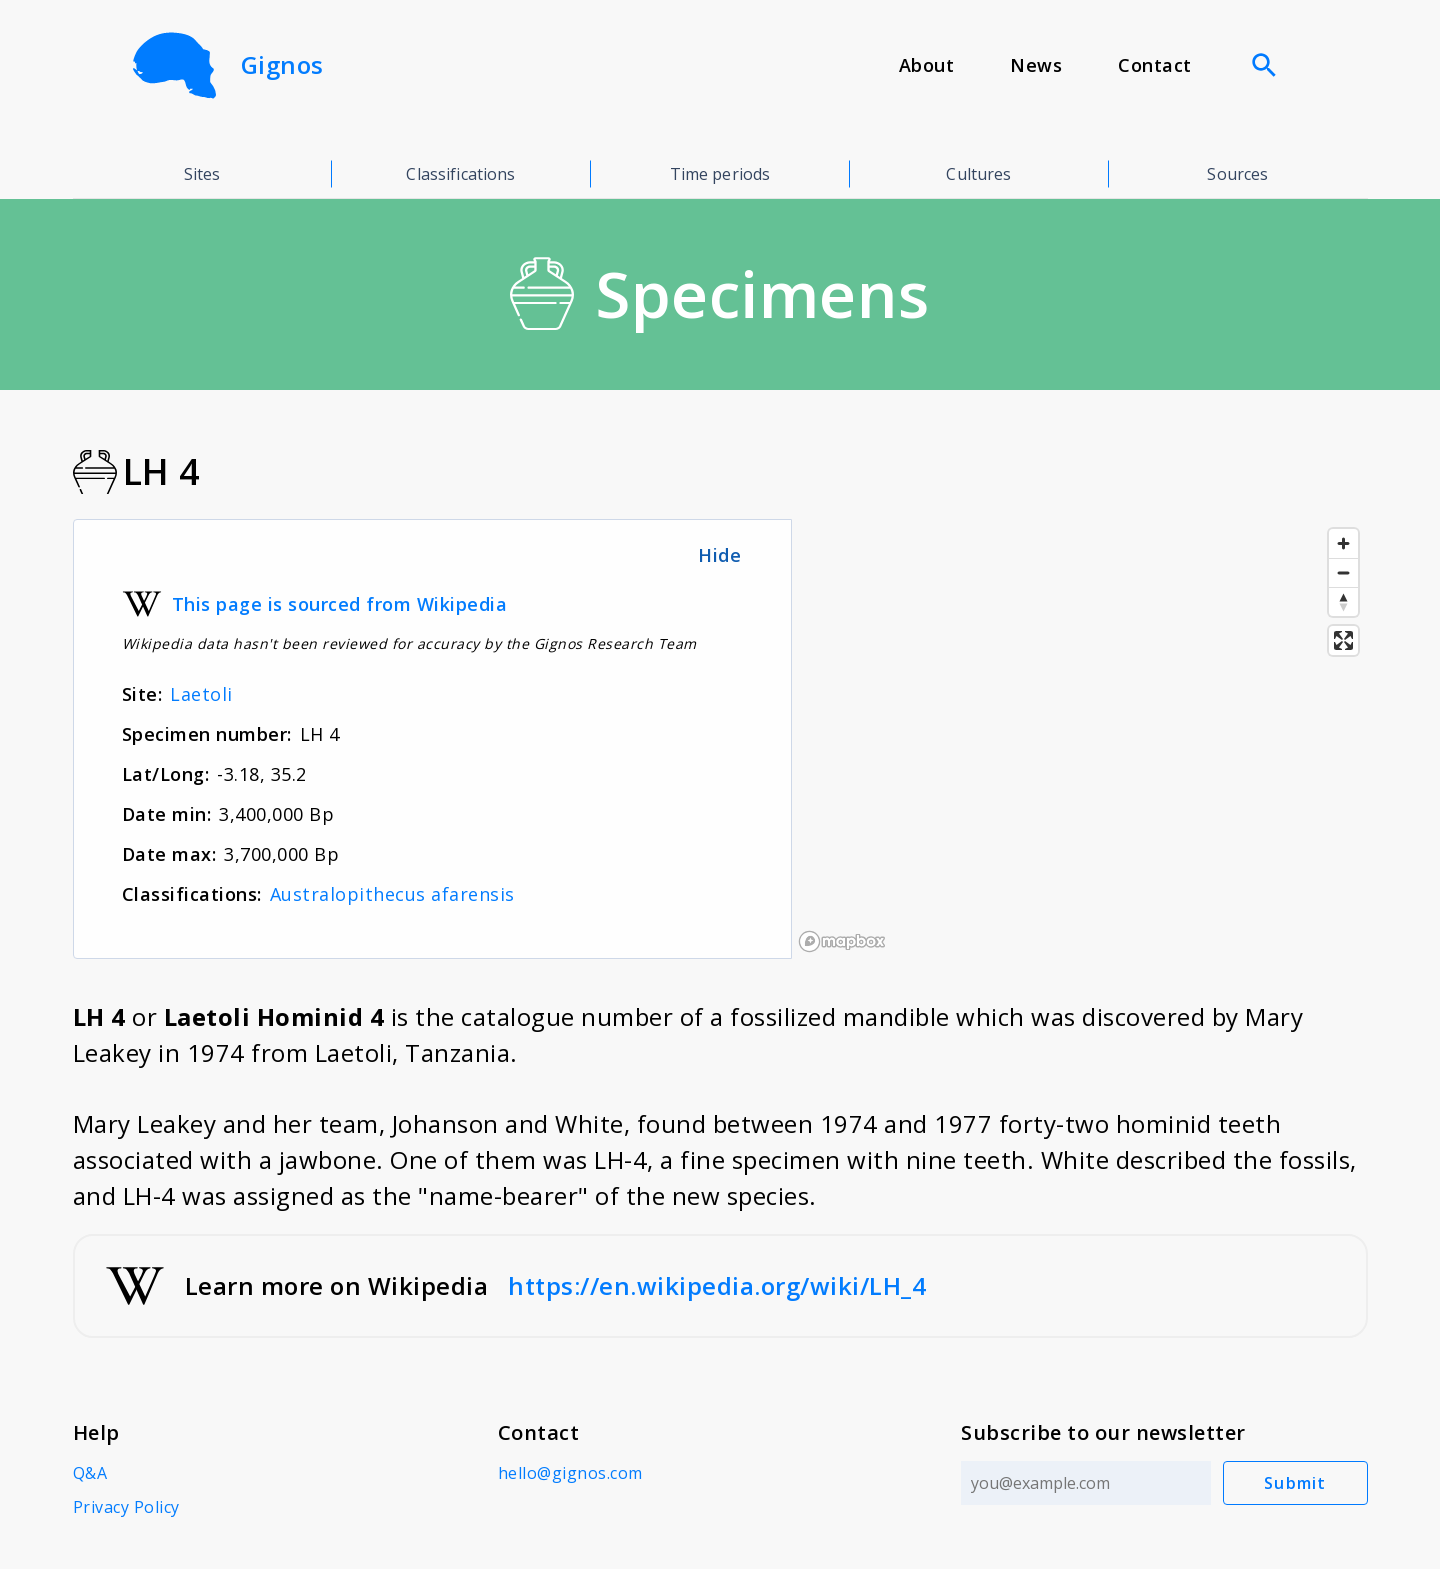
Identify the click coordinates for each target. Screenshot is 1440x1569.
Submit (1295, 1483)
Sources (1237, 174)
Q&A (90, 1473)
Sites (202, 174)
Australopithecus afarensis (392, 894)
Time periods (720, 174)
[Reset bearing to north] (1343, 601)
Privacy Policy (126, 1507)
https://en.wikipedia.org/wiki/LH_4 (717, 1285)
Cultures (978, 174)
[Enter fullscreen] (1343, 640)
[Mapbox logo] (842, 941)
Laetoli (201, 694)
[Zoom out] (1343, 572)
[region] (1079, 739)
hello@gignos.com (570, 1473)
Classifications (460, 174)
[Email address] (1086, 1483)
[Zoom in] (1343, 543)
